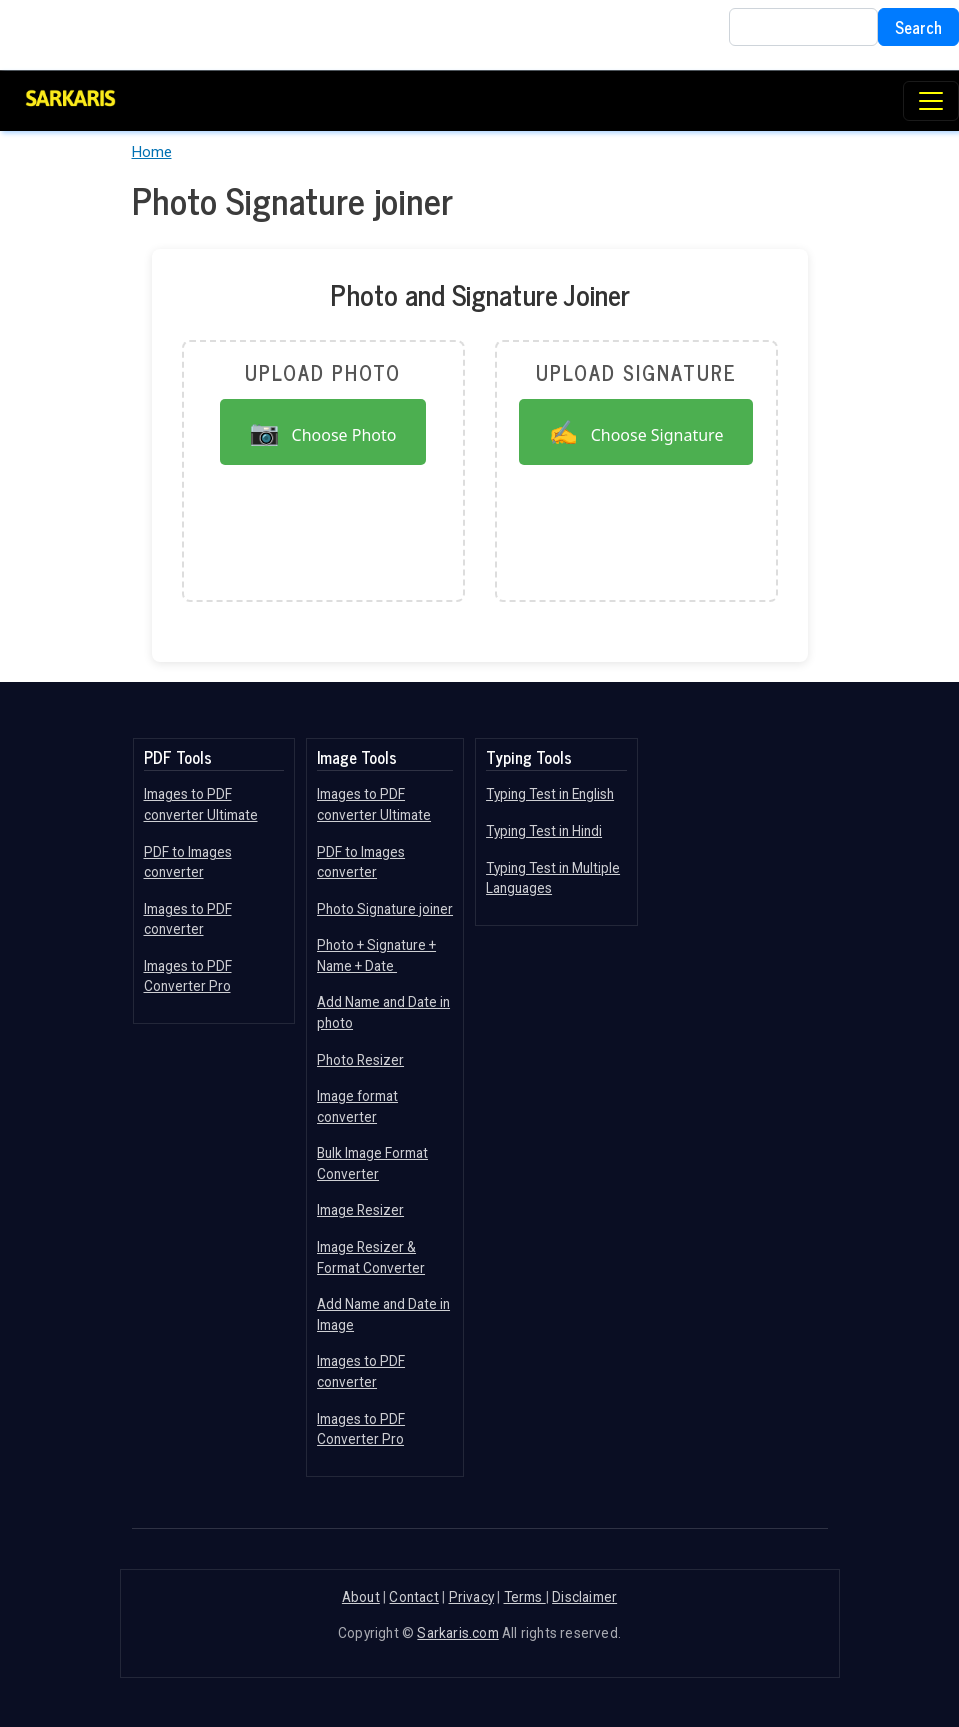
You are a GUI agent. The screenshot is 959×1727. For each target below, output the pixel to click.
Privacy (471, 1597)
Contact (413, 1597)
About (361, 1597)
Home (152, 152)
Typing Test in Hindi (544, 831)
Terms (525, 1597)
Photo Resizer (360, 1060)
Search (918, 27)
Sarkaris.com (457, 1633)
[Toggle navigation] (931, 101)
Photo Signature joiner (385, 909)
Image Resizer (360, 1210)
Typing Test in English (550, 794)
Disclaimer (584, 1597)
